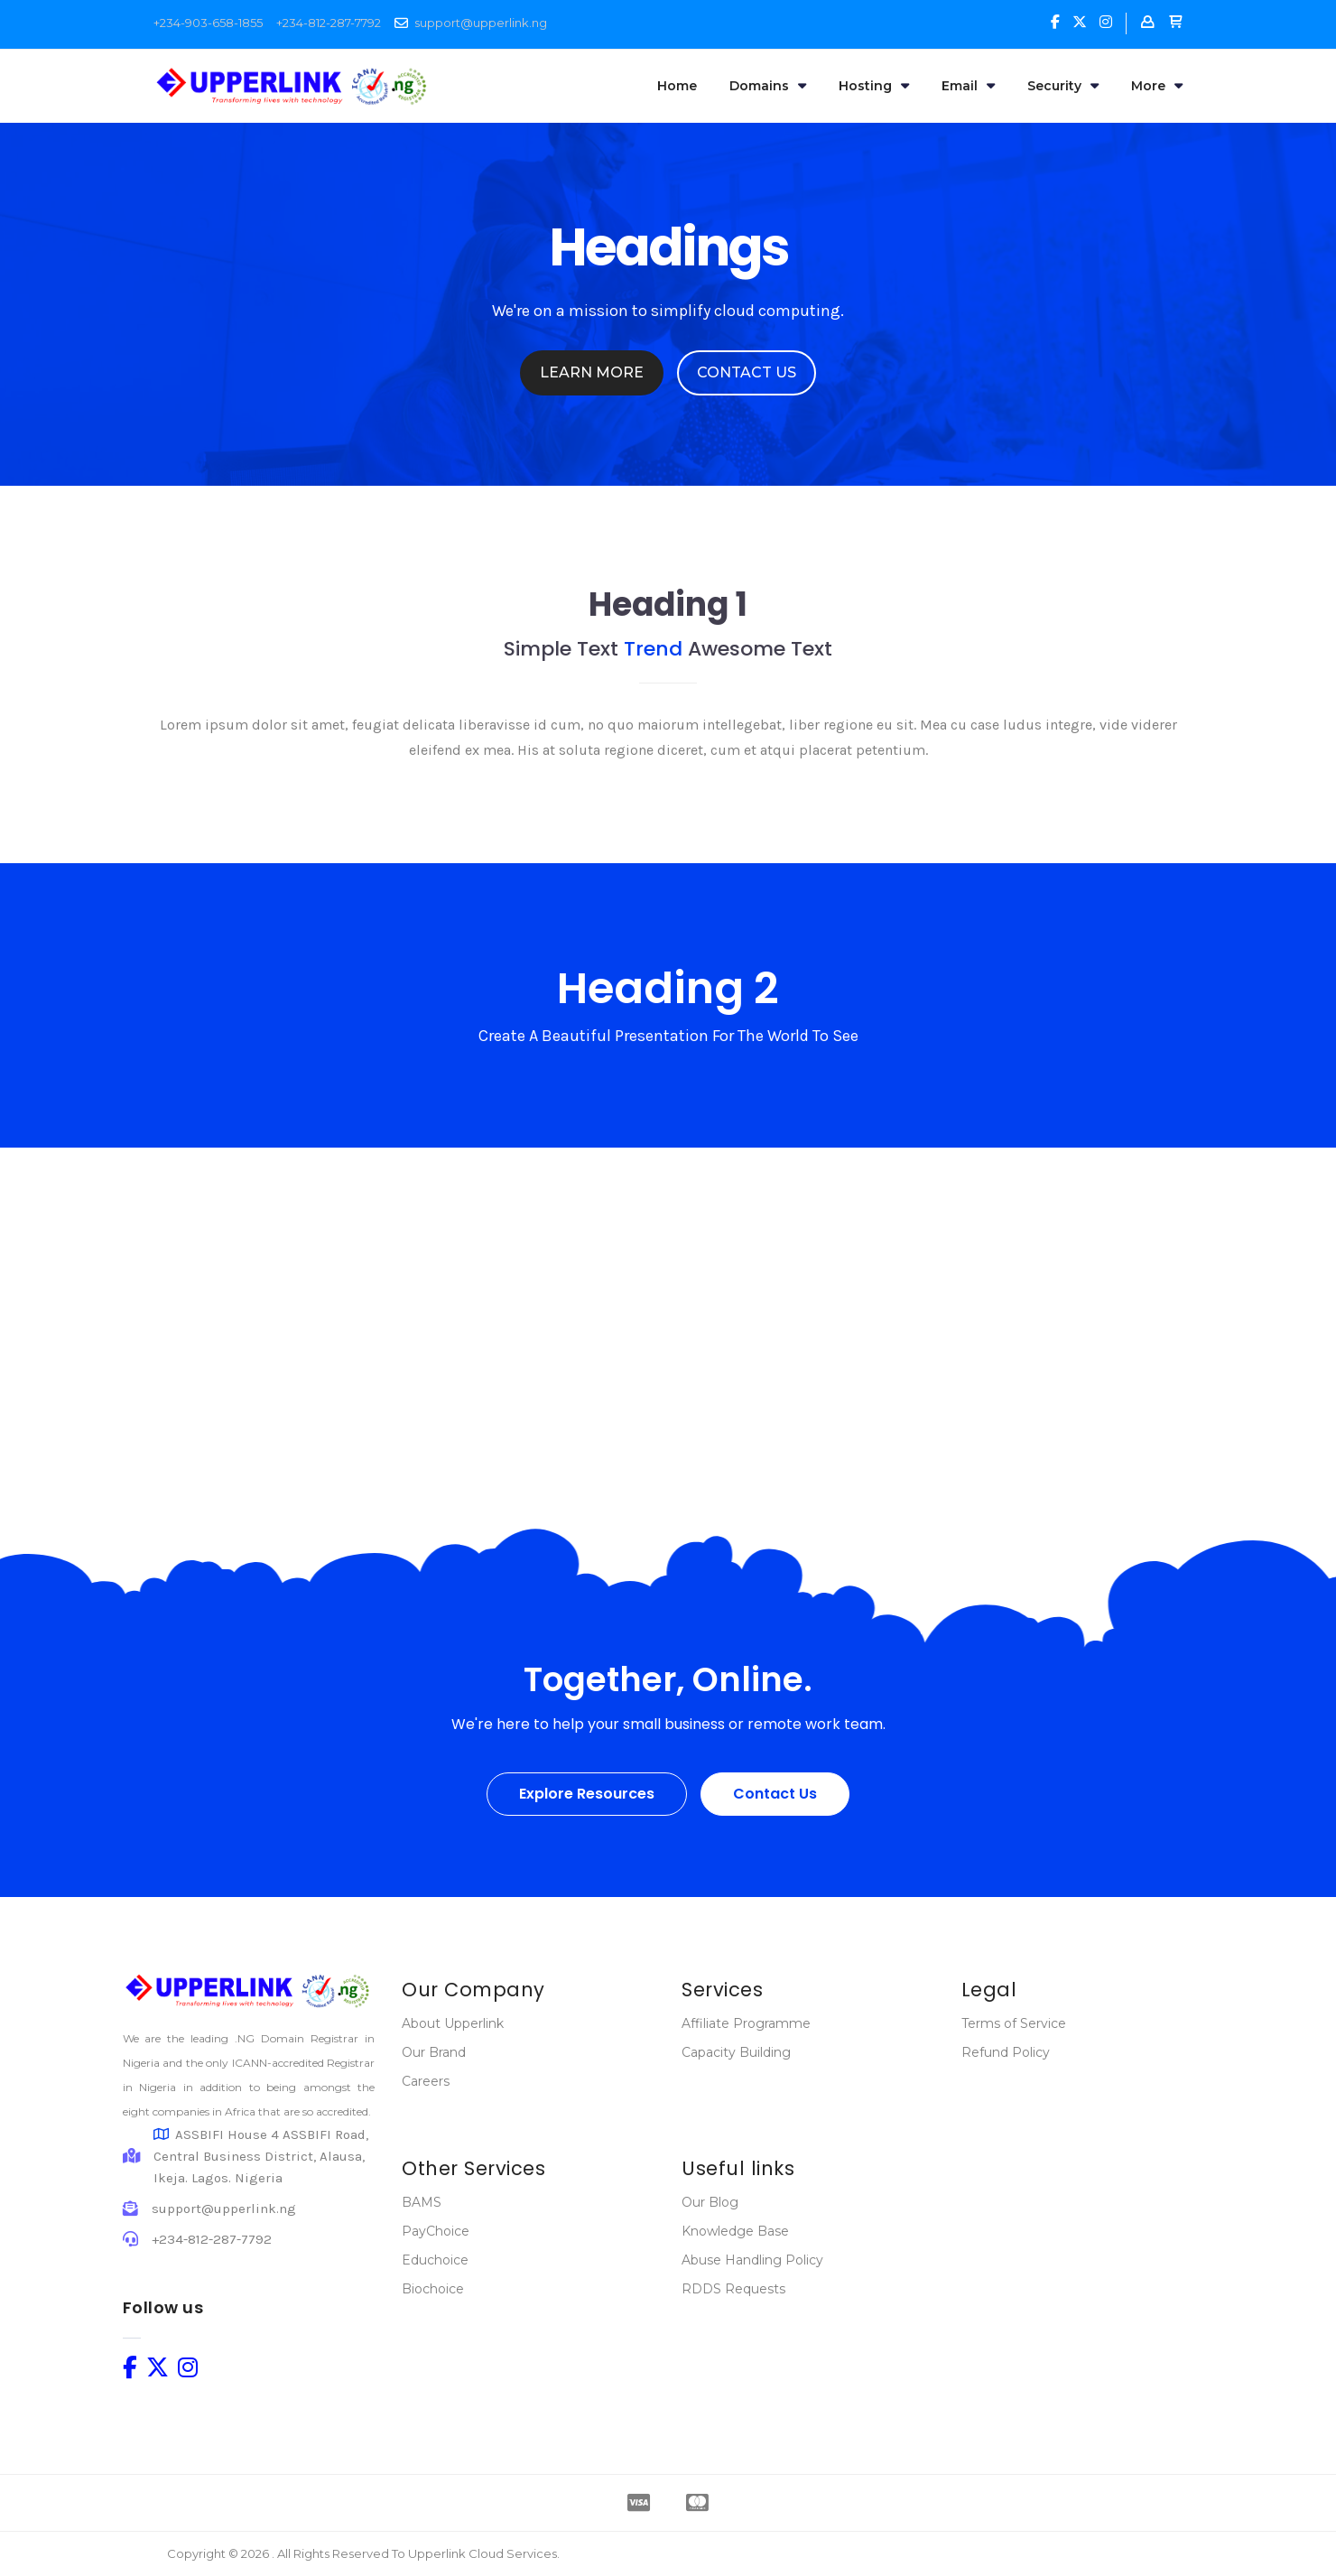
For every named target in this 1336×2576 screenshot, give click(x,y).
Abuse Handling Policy (752, 2260)
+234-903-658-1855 (208, 22)
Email (968, 86)
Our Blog (710, 2202)
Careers (426, 2081)
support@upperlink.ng (480, 22)
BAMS (421, 2202)
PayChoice (435, 2231)
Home (677, 86)
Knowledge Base (735, 2231)
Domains (767, 86)
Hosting (874, 86)
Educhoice (435, 2260)
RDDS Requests (733, 2289)
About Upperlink (453, 2023)
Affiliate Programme (746, 2023)
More (1157, 86)
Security (1063, 86)
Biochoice (433, 2289)
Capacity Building (736, 2052)
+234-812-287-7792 (328, 22)
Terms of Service (1013, 2023)
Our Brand (434, 2052)
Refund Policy (1005, 2052)
